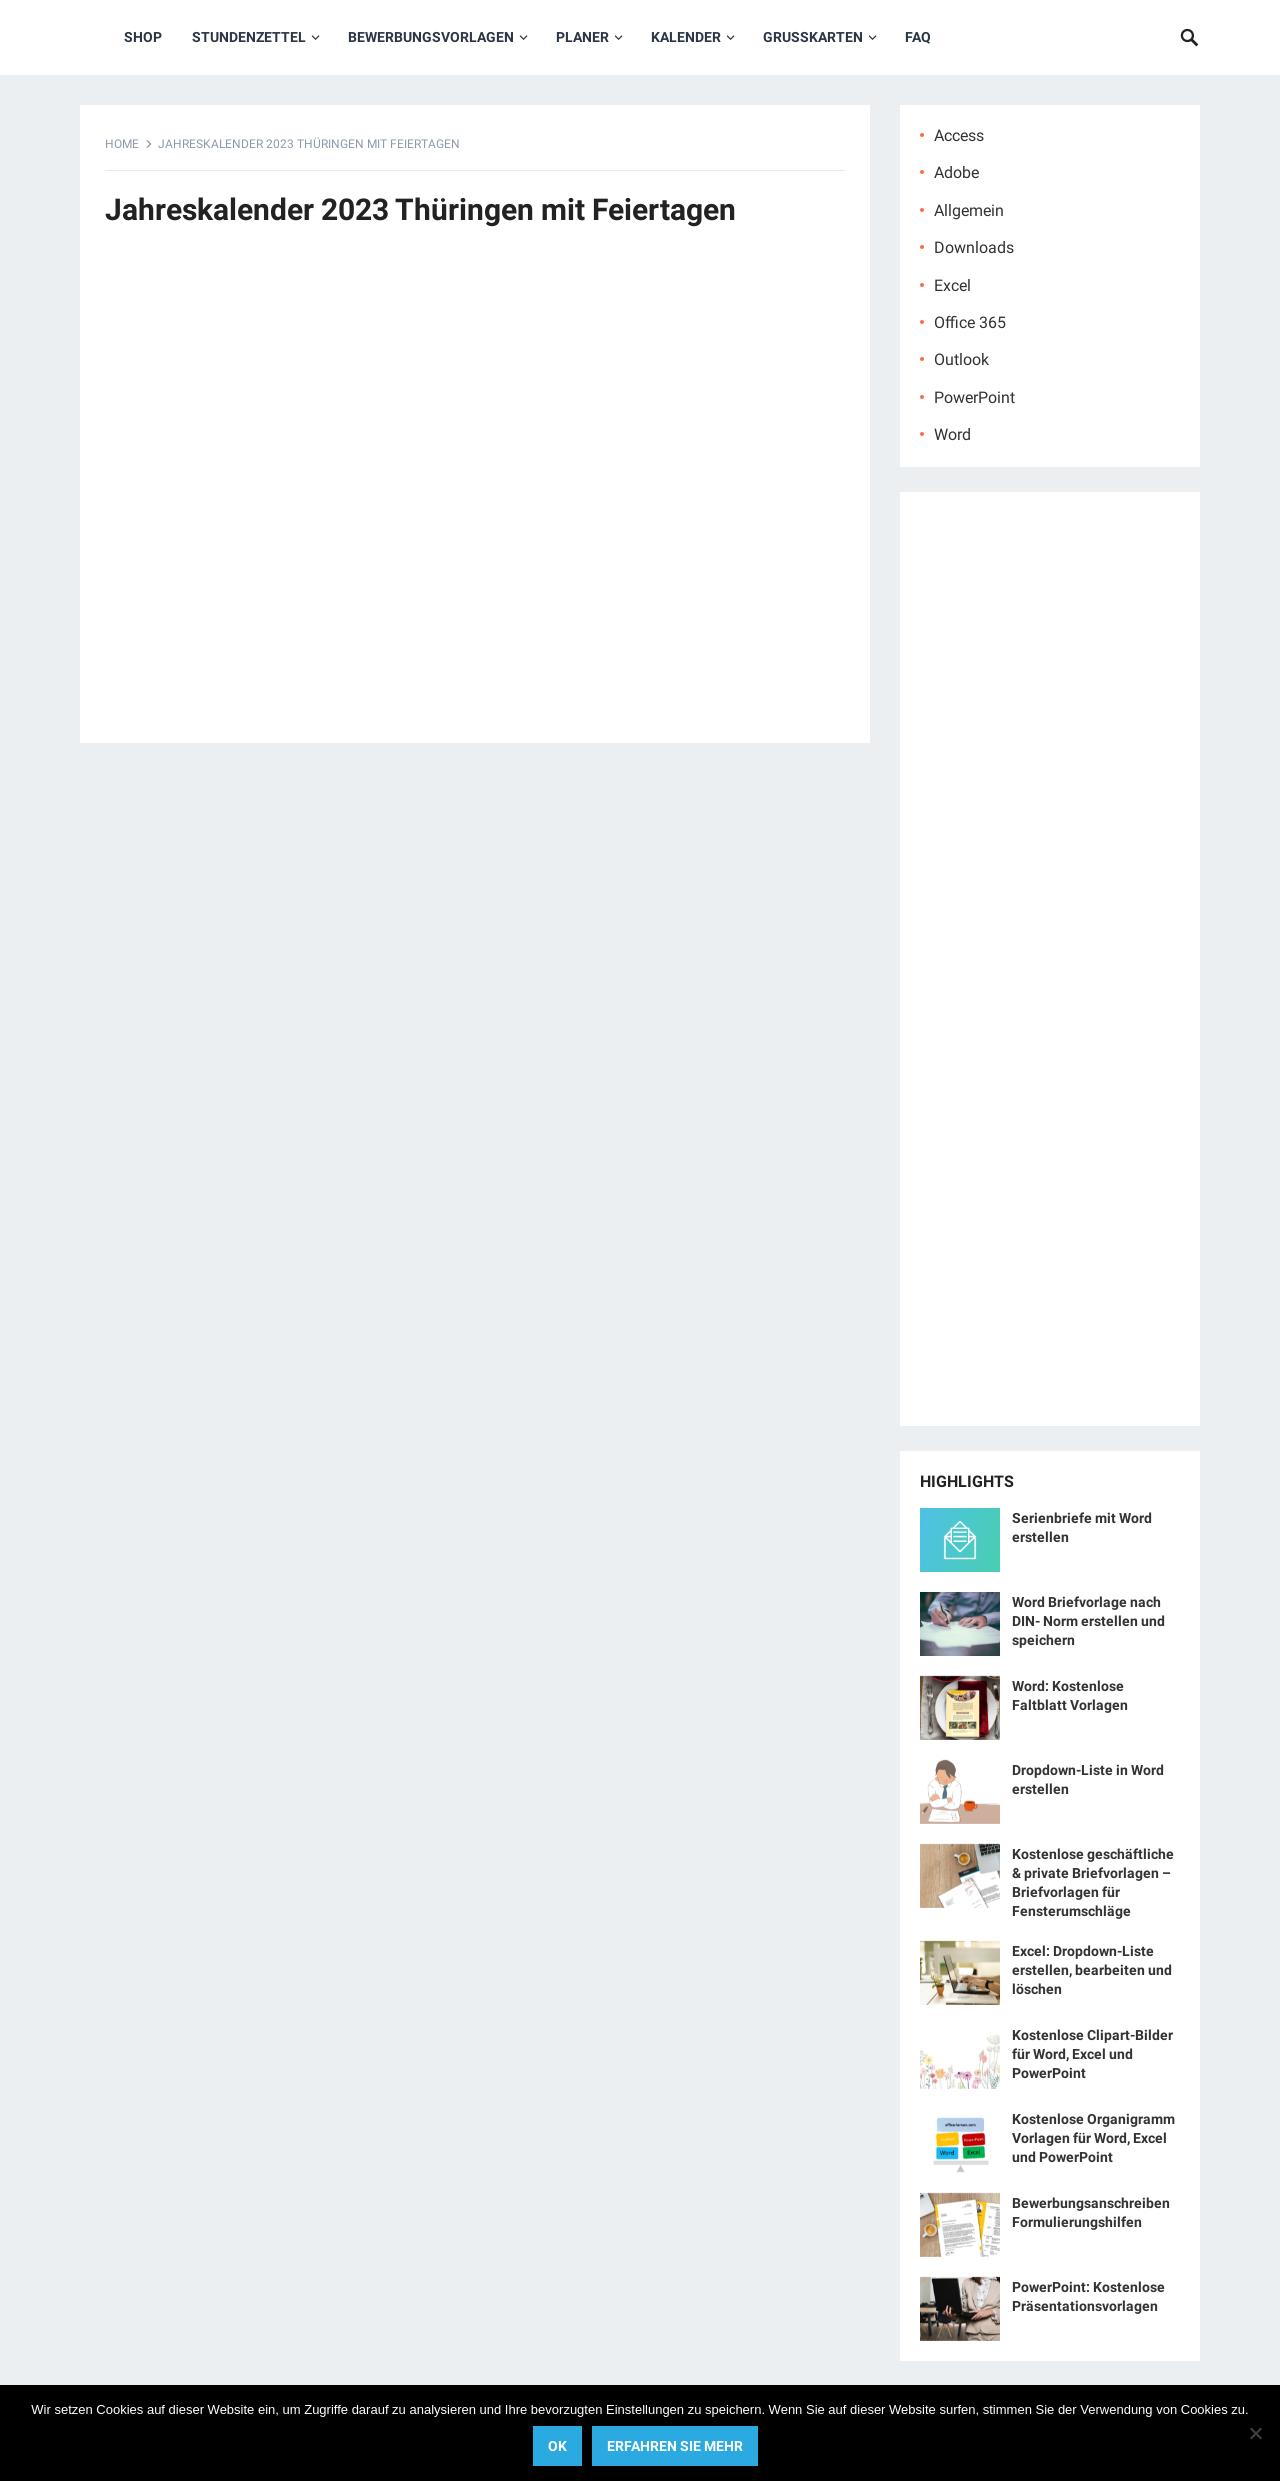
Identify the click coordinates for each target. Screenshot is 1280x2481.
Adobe (956, 172)
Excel (952, 285)
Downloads (974, 247)
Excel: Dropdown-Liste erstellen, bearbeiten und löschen (1092, 1970)
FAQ (918, 37)
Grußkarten (813, 37)
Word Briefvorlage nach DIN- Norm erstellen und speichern (1088, 1621)
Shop (143, 37)
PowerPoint (974, 397)
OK (557, 2446)
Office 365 (970, 322)
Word (952, 434)
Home (122, 144)
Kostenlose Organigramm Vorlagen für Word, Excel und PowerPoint (1093, 2138)
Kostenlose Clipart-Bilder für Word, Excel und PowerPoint (1092, 2054)
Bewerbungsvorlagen (431, 37)
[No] (1255, 2433)
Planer (582, 37)
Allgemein (969, 210)
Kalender (686, 37)
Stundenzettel (249, 37)
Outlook (961, 359)
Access (959, 135)
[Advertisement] (475, 496)
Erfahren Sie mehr (675, 2446)
